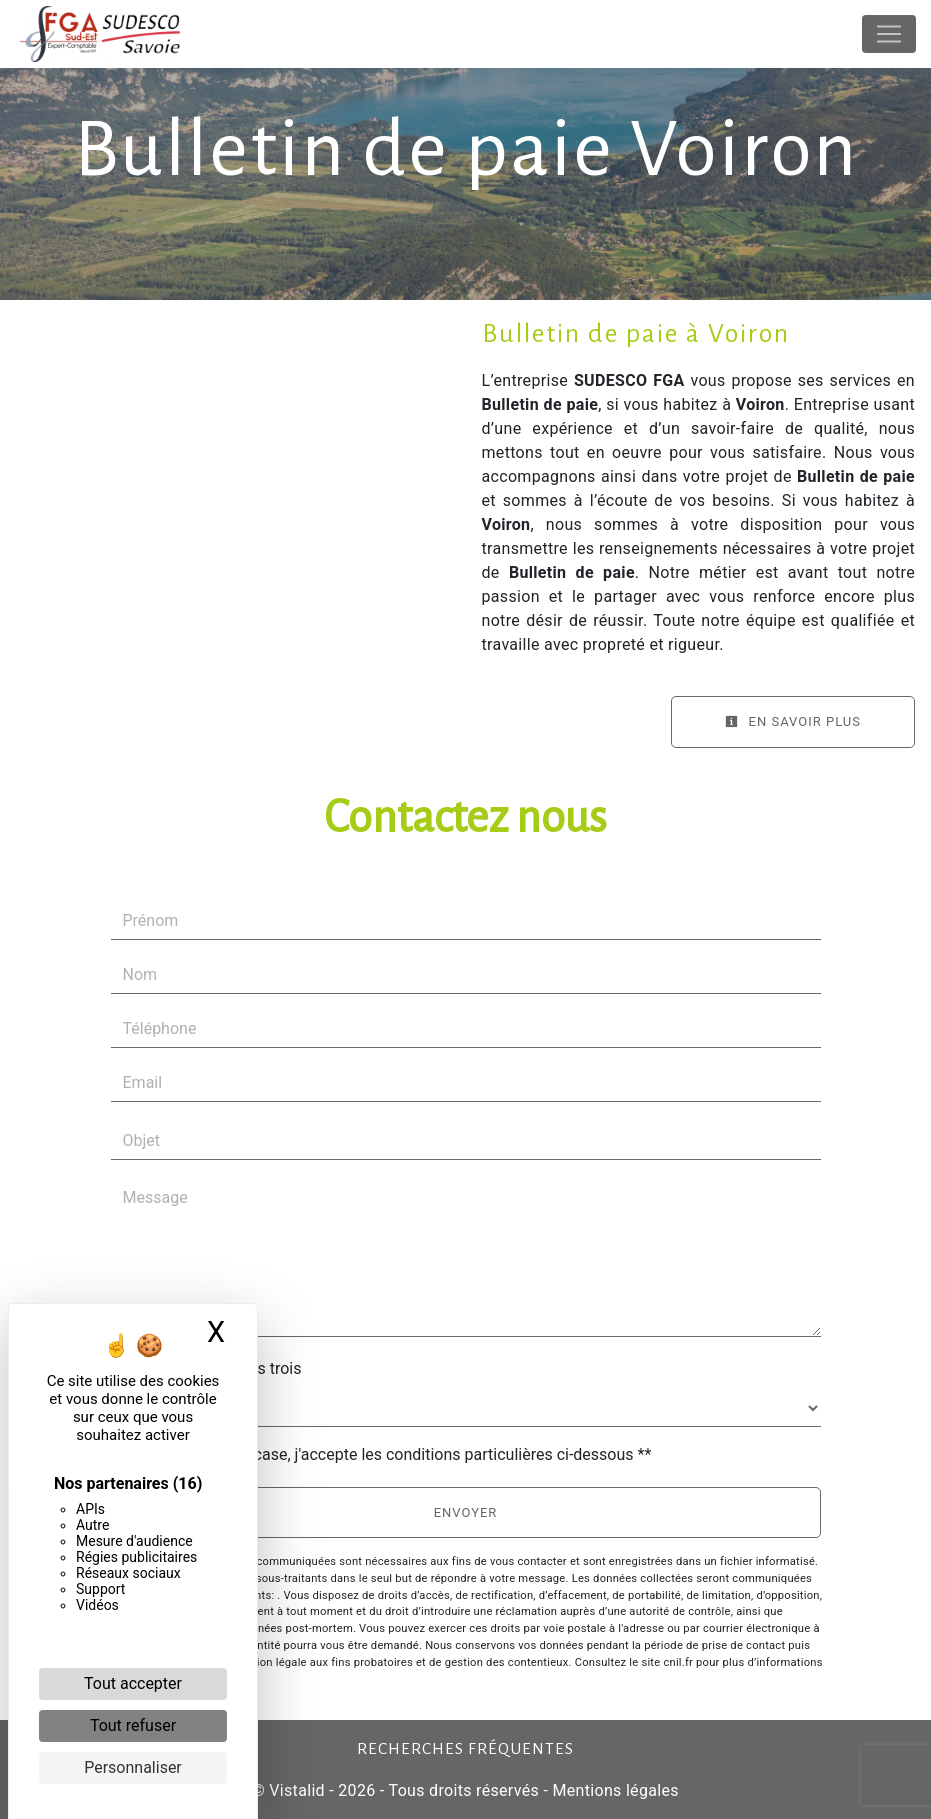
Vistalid (297, 1790)
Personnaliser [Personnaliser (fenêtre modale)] (133, 1767)
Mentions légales (613, 1790)
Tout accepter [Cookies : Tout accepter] (133, 1683)
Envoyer (466, 1512)
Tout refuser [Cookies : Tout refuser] (133, 1725)
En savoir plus (793, 721)
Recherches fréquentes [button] (465, 1749)
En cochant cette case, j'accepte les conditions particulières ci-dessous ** (391, 1454)
